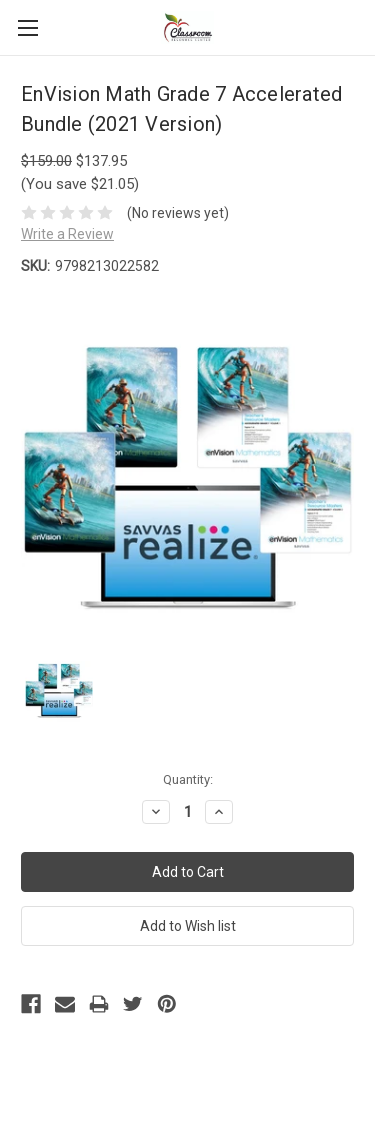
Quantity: (188, 779)
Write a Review (67, 234)
